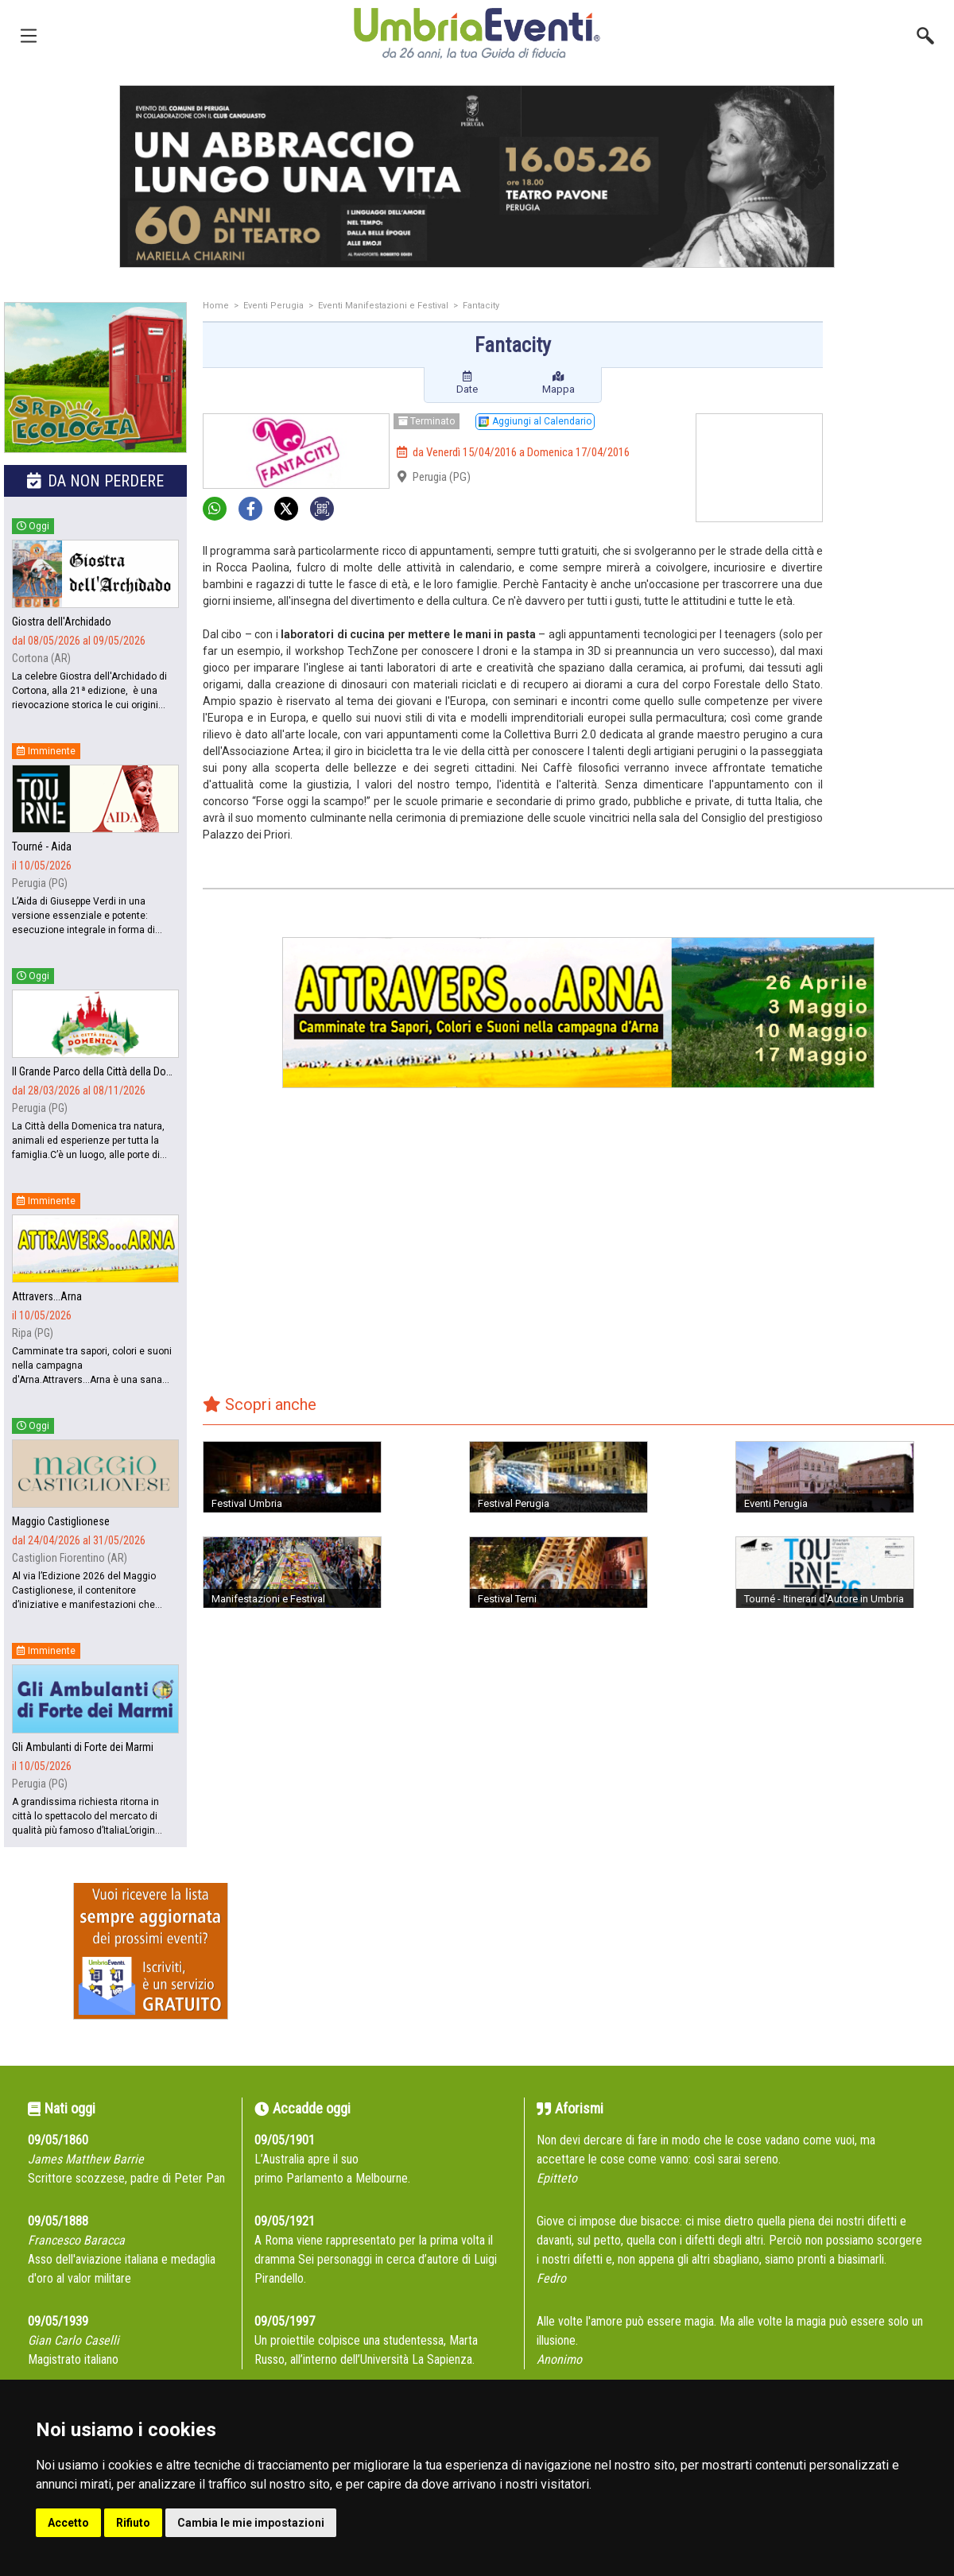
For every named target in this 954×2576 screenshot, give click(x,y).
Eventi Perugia (273, 305)
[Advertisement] (894, 365)
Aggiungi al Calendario (535, 421)
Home (216, 305)
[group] (477, 176)
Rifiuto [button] (133, 2522)
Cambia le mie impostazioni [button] (250, 2522)
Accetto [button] (68, 2522)
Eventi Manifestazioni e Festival (383, 305)
